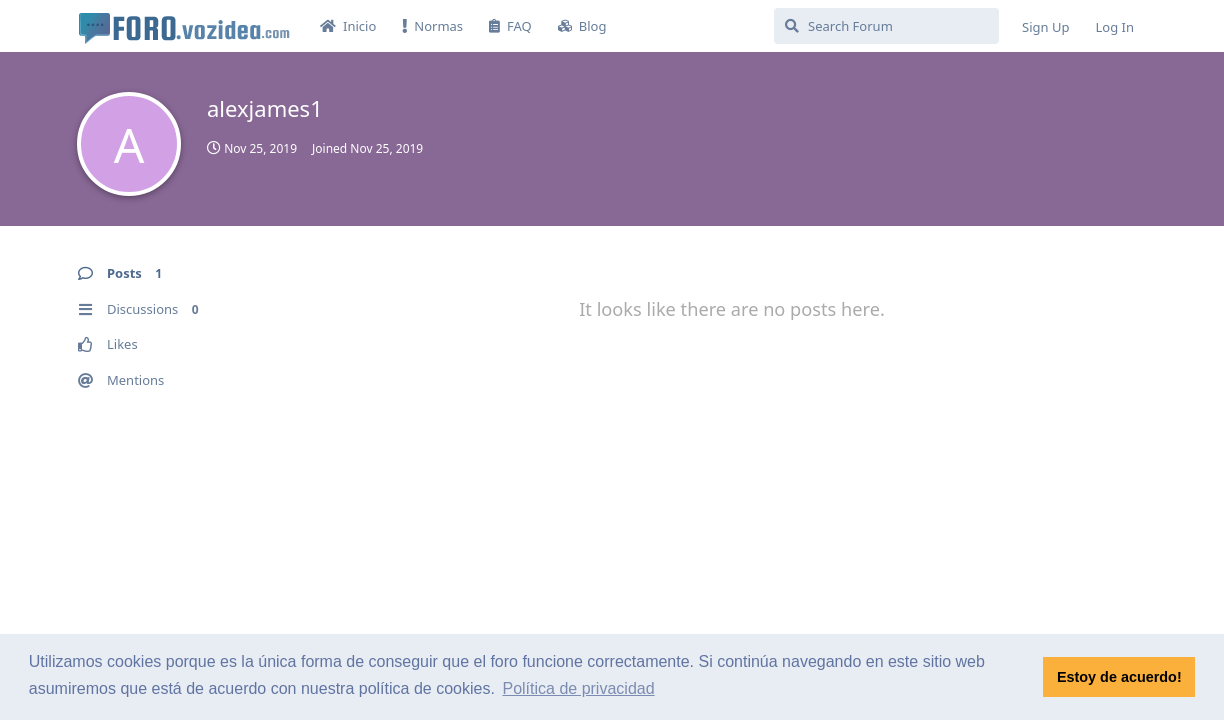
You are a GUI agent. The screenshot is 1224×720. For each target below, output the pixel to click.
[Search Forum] (886, 26)
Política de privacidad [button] (578, 688)
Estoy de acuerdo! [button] (1119, 677)
